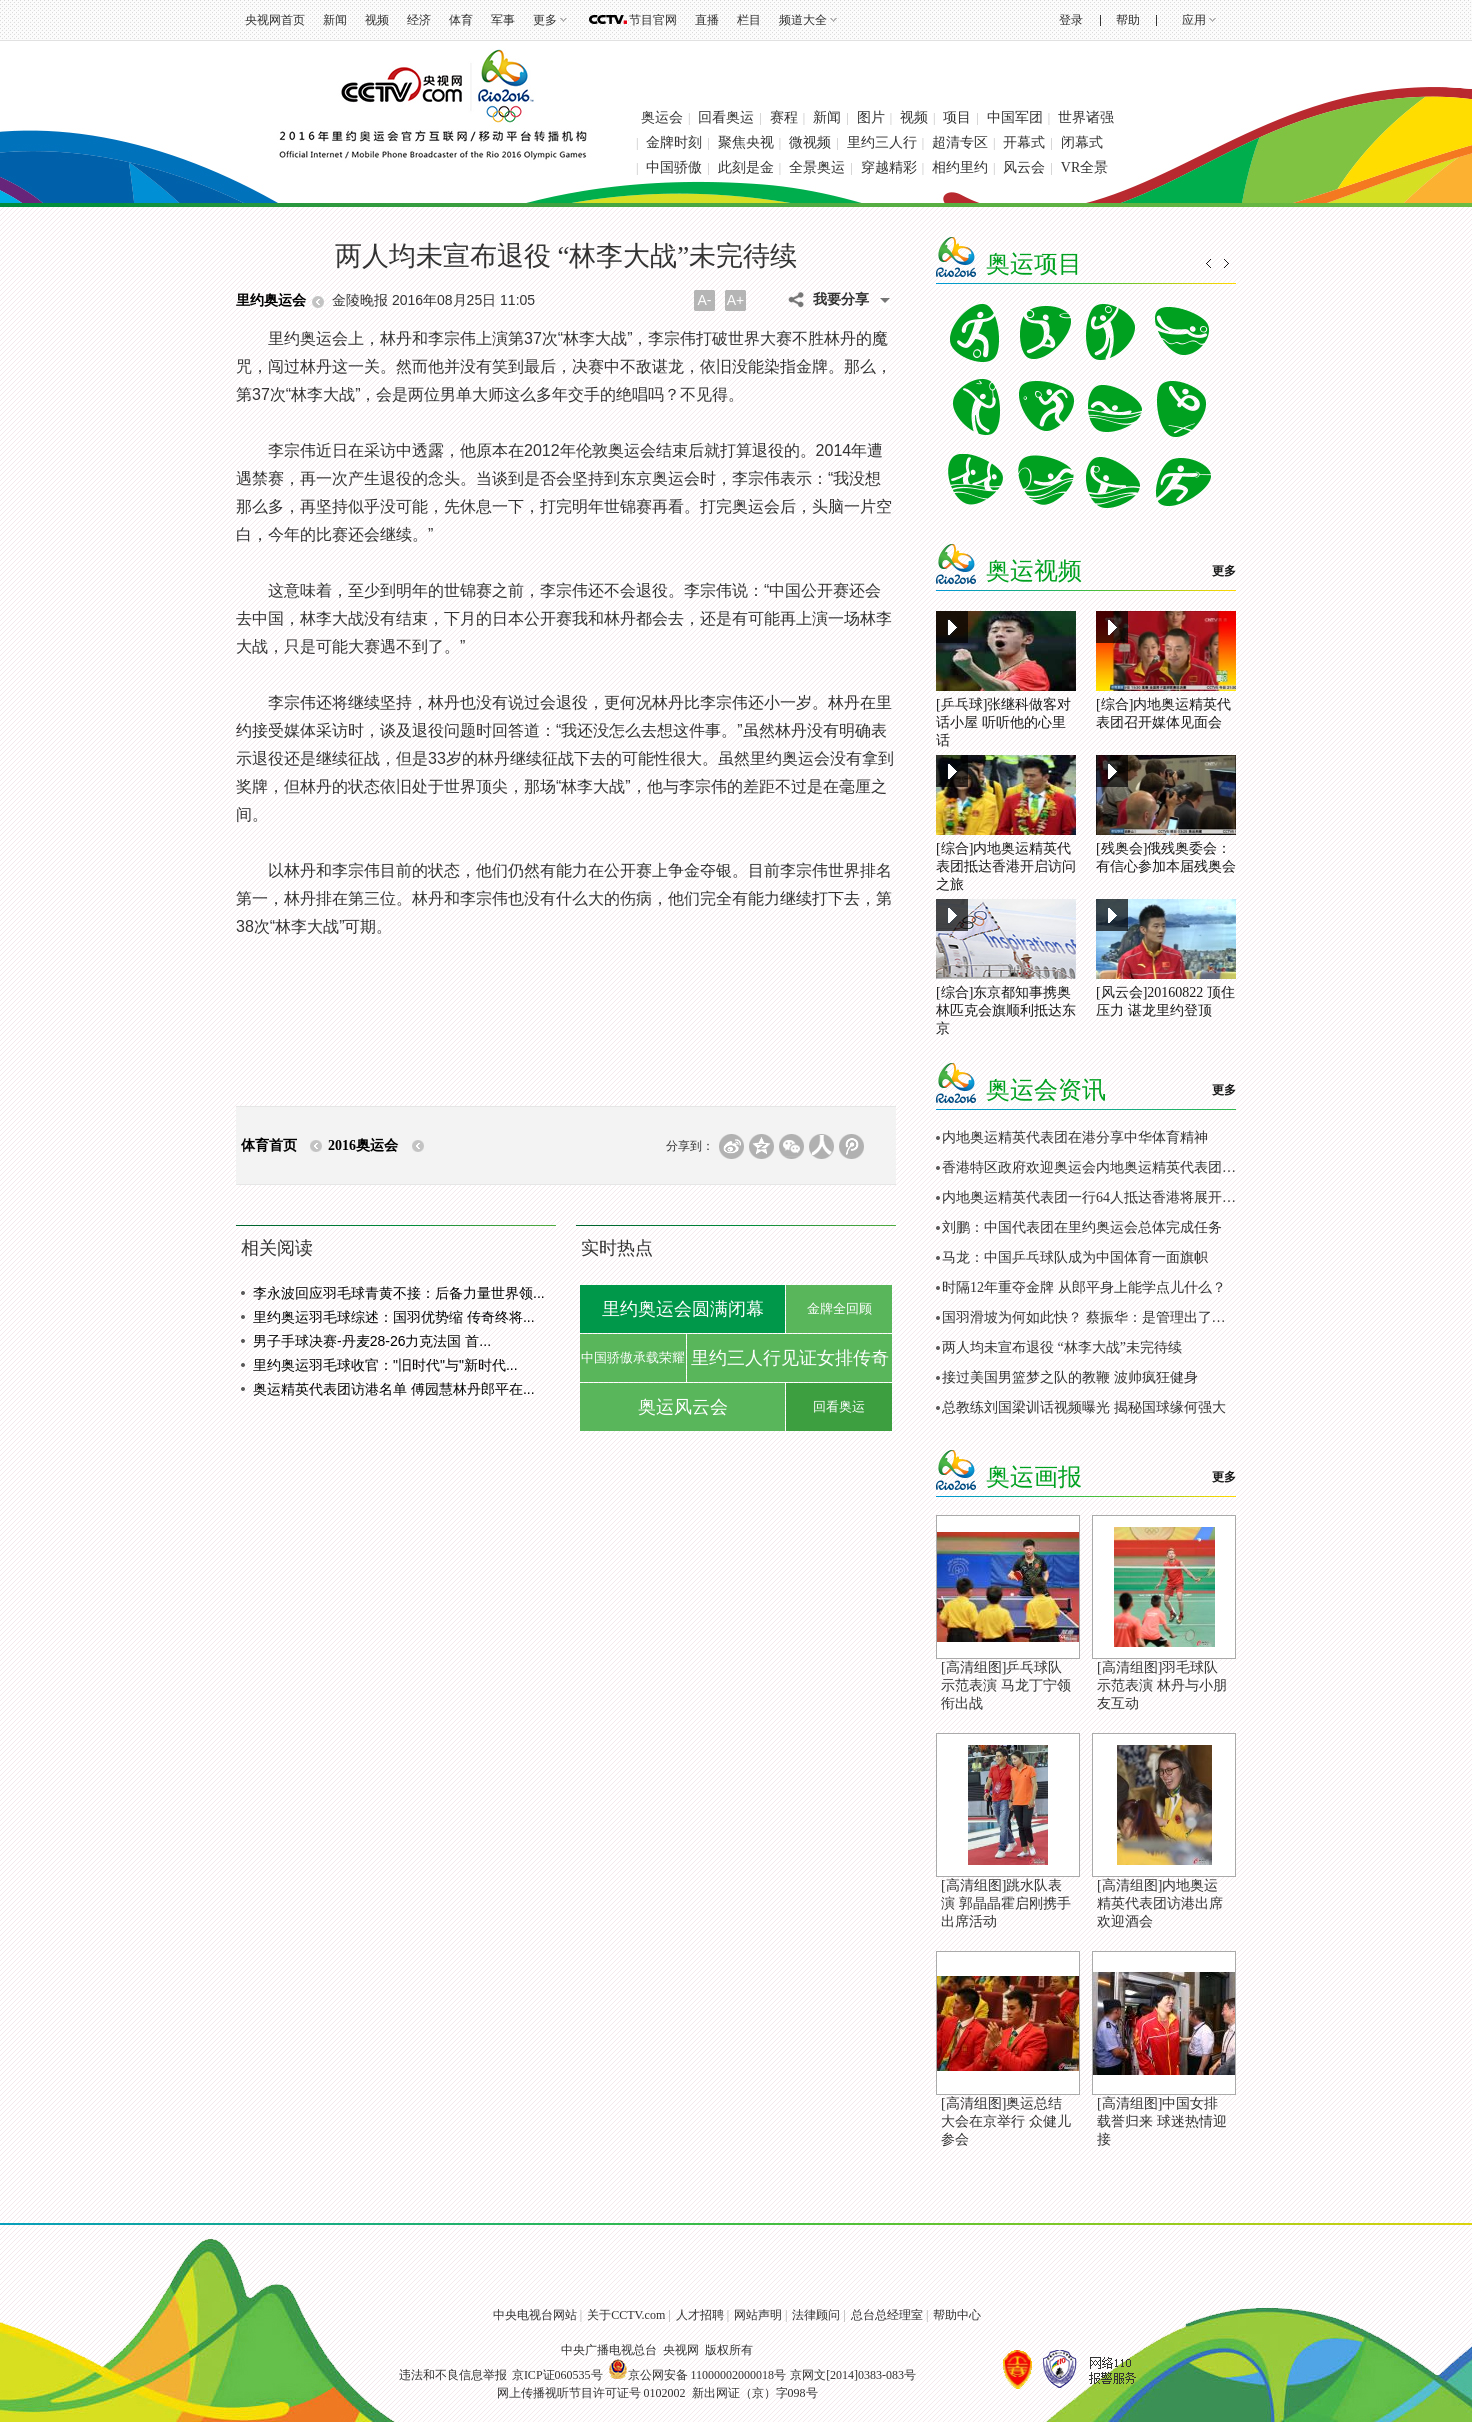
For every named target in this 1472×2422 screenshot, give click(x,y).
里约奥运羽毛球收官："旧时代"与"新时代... (385, 1365)
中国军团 (1015, 117)
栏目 (749, 20)
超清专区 (960, 142)
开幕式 (1024, 142)
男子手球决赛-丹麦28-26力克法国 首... (372, 1341)
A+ (736, 300)
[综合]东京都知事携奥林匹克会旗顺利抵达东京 (1006, 1010)
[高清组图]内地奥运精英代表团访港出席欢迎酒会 (1160, 1903)
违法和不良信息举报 (453, 2375)
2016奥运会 (363, 1145)
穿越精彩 (889, 167)
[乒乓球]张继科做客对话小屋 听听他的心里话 (1003, 722)
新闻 (335, 20)
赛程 (784, 117)
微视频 (810, 142)
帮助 (1128, 20)
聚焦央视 (746, 142)
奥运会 (662, 117)
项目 (957, 117)
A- (705, 300)
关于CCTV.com (626, 2315)
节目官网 (653, 20)
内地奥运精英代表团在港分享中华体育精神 (1075, 1137)
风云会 (1024, 167)
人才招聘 (700, 2315)
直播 (707, 20)
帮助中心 (957, 2315)
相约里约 (960, 167)
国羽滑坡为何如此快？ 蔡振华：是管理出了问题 (1091, 1317)
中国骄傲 (674, 167)
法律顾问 (816, 2315)
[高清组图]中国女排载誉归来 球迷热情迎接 (1162, 2121)
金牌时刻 (674, 142)
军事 (503, 20)
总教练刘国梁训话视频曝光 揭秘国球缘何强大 (1084, 1407)
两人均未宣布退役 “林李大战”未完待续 (1062, 1347)
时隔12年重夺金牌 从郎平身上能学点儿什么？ (1084, 1287)
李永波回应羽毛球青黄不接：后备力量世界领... (399, 1293)
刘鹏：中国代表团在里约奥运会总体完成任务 (1082, 1227)
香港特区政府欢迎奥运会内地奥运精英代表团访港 (1096, 1167)
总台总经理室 (887, 2315)
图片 (871, 117)
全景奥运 (817, 167)
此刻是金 (746, 167)
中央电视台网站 (535, 2315)
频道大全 (803, 20)
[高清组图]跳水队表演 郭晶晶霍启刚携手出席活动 (1006, 1903)
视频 (377, 20)
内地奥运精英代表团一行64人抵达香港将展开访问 (1096, 1197)
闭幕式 (1082, 142)
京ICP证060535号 (557, 2375)
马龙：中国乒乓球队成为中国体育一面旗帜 (1075, 1257)
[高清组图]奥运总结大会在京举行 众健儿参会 (1006, 2121)
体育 (461, 20)
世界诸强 (1086, 117)
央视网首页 (275, 20)
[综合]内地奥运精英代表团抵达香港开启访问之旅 (1006, 866)
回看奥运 (726, 117)
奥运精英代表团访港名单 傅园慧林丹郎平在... (394, 1389)
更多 (545, 20)
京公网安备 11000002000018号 (697, 2375)
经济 (419, 20)
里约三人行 (882, 142)
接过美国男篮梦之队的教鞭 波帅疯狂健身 (1070, 1377)
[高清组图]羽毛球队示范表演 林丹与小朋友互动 (1162, 1685)
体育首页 (269, 1145)
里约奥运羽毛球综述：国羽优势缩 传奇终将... (394, 1317)
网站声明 (758, 2315)
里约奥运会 (271, 300)
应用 (1194, 20)
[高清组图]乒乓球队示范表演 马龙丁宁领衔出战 (1006, 1685)
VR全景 (1084, 167)
